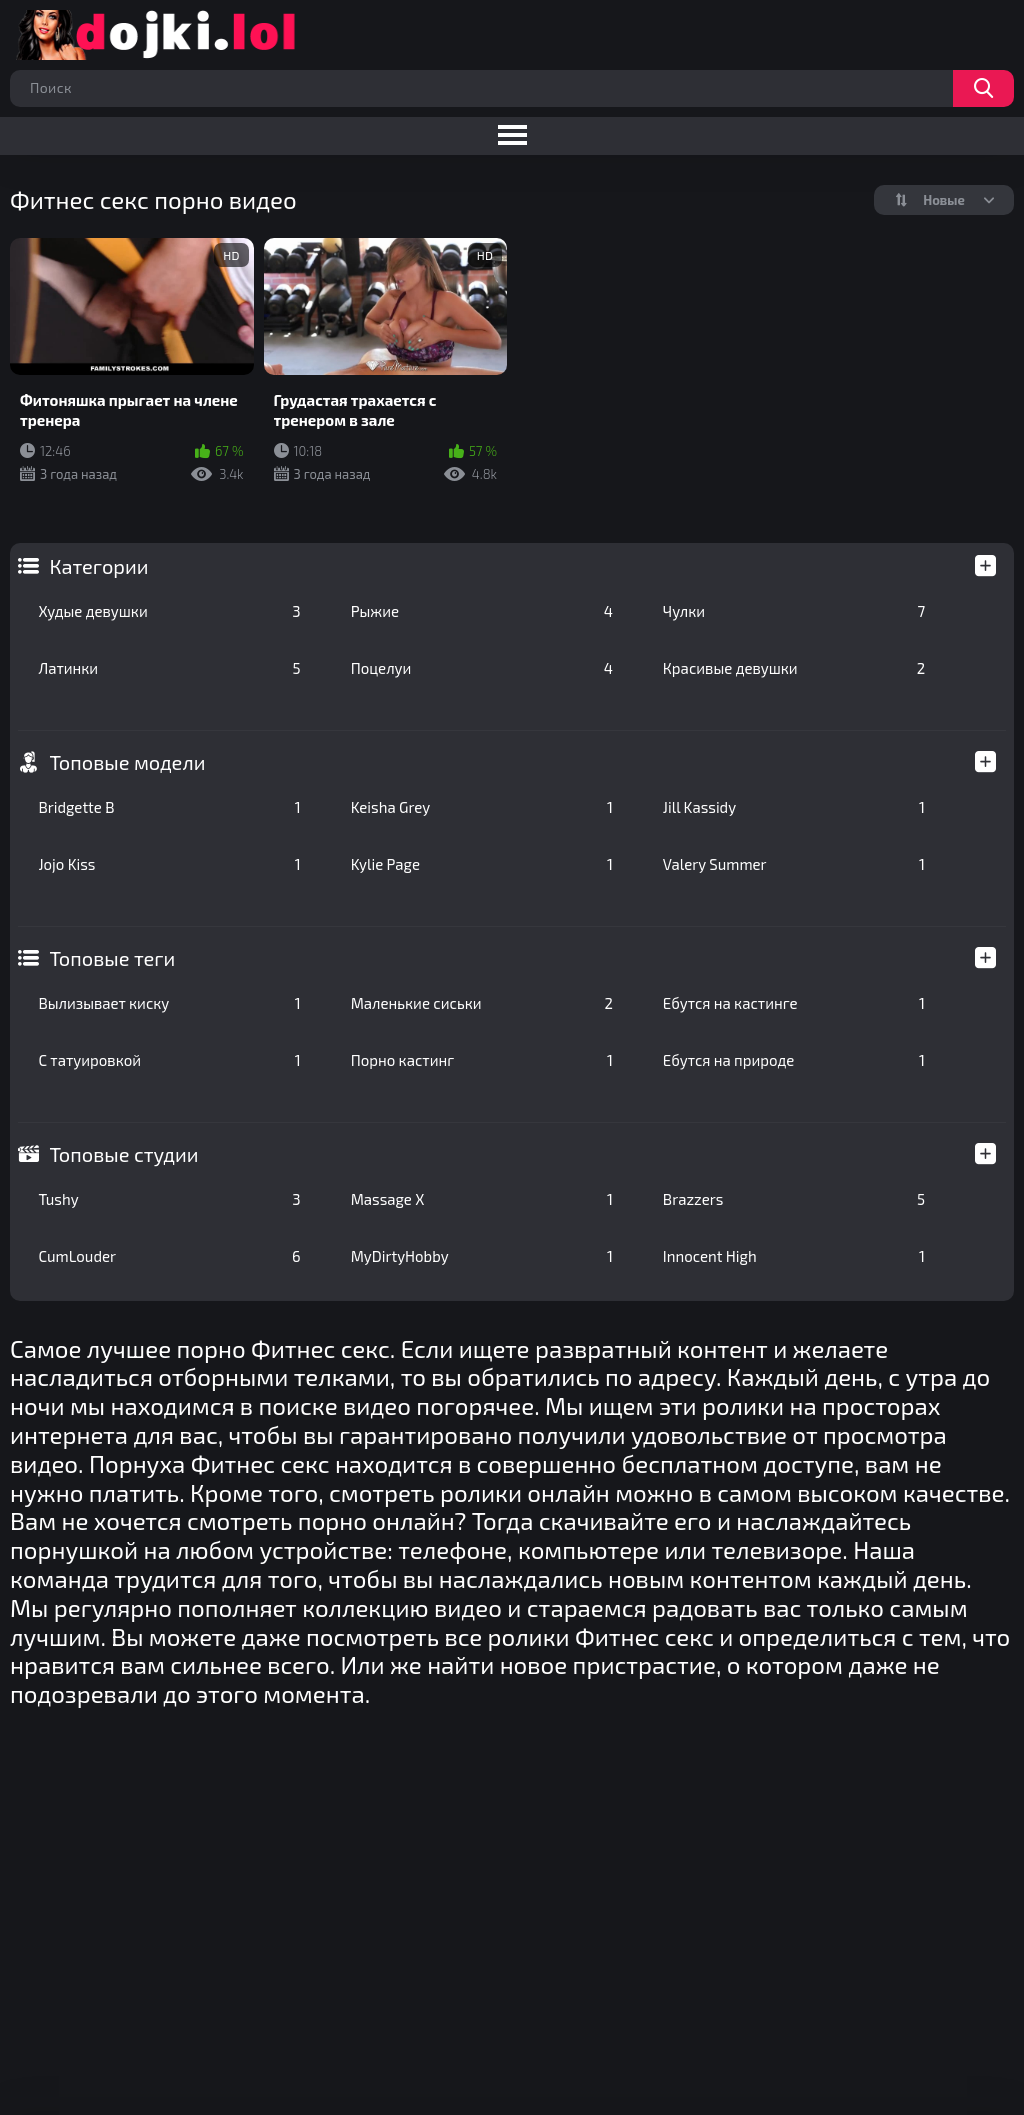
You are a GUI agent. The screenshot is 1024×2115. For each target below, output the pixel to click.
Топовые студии (123, 1154)
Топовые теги (112, 958)
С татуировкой (169, 1060)
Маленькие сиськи (482, 1003)
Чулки (794, 611)
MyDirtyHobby (482, 1256)
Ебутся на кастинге (794, 1003)
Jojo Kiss (169, 864)
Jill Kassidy (794, 807)
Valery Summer (794, 864)
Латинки (169, 668)
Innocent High (794, 1256)
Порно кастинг (482, 1060)
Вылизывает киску (169, 1003)
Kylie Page (482, 864)
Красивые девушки (794, 668)
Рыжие (482, 611)
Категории (98, 566)
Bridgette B (169, 807)
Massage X (482, 1199)
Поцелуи (482, 668)
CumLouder (169, 1256)
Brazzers (794, 1199)
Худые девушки (169, 611)
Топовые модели (127, 762)
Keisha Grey (482, 807)
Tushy (169, 1199)
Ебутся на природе (794, 1060)
